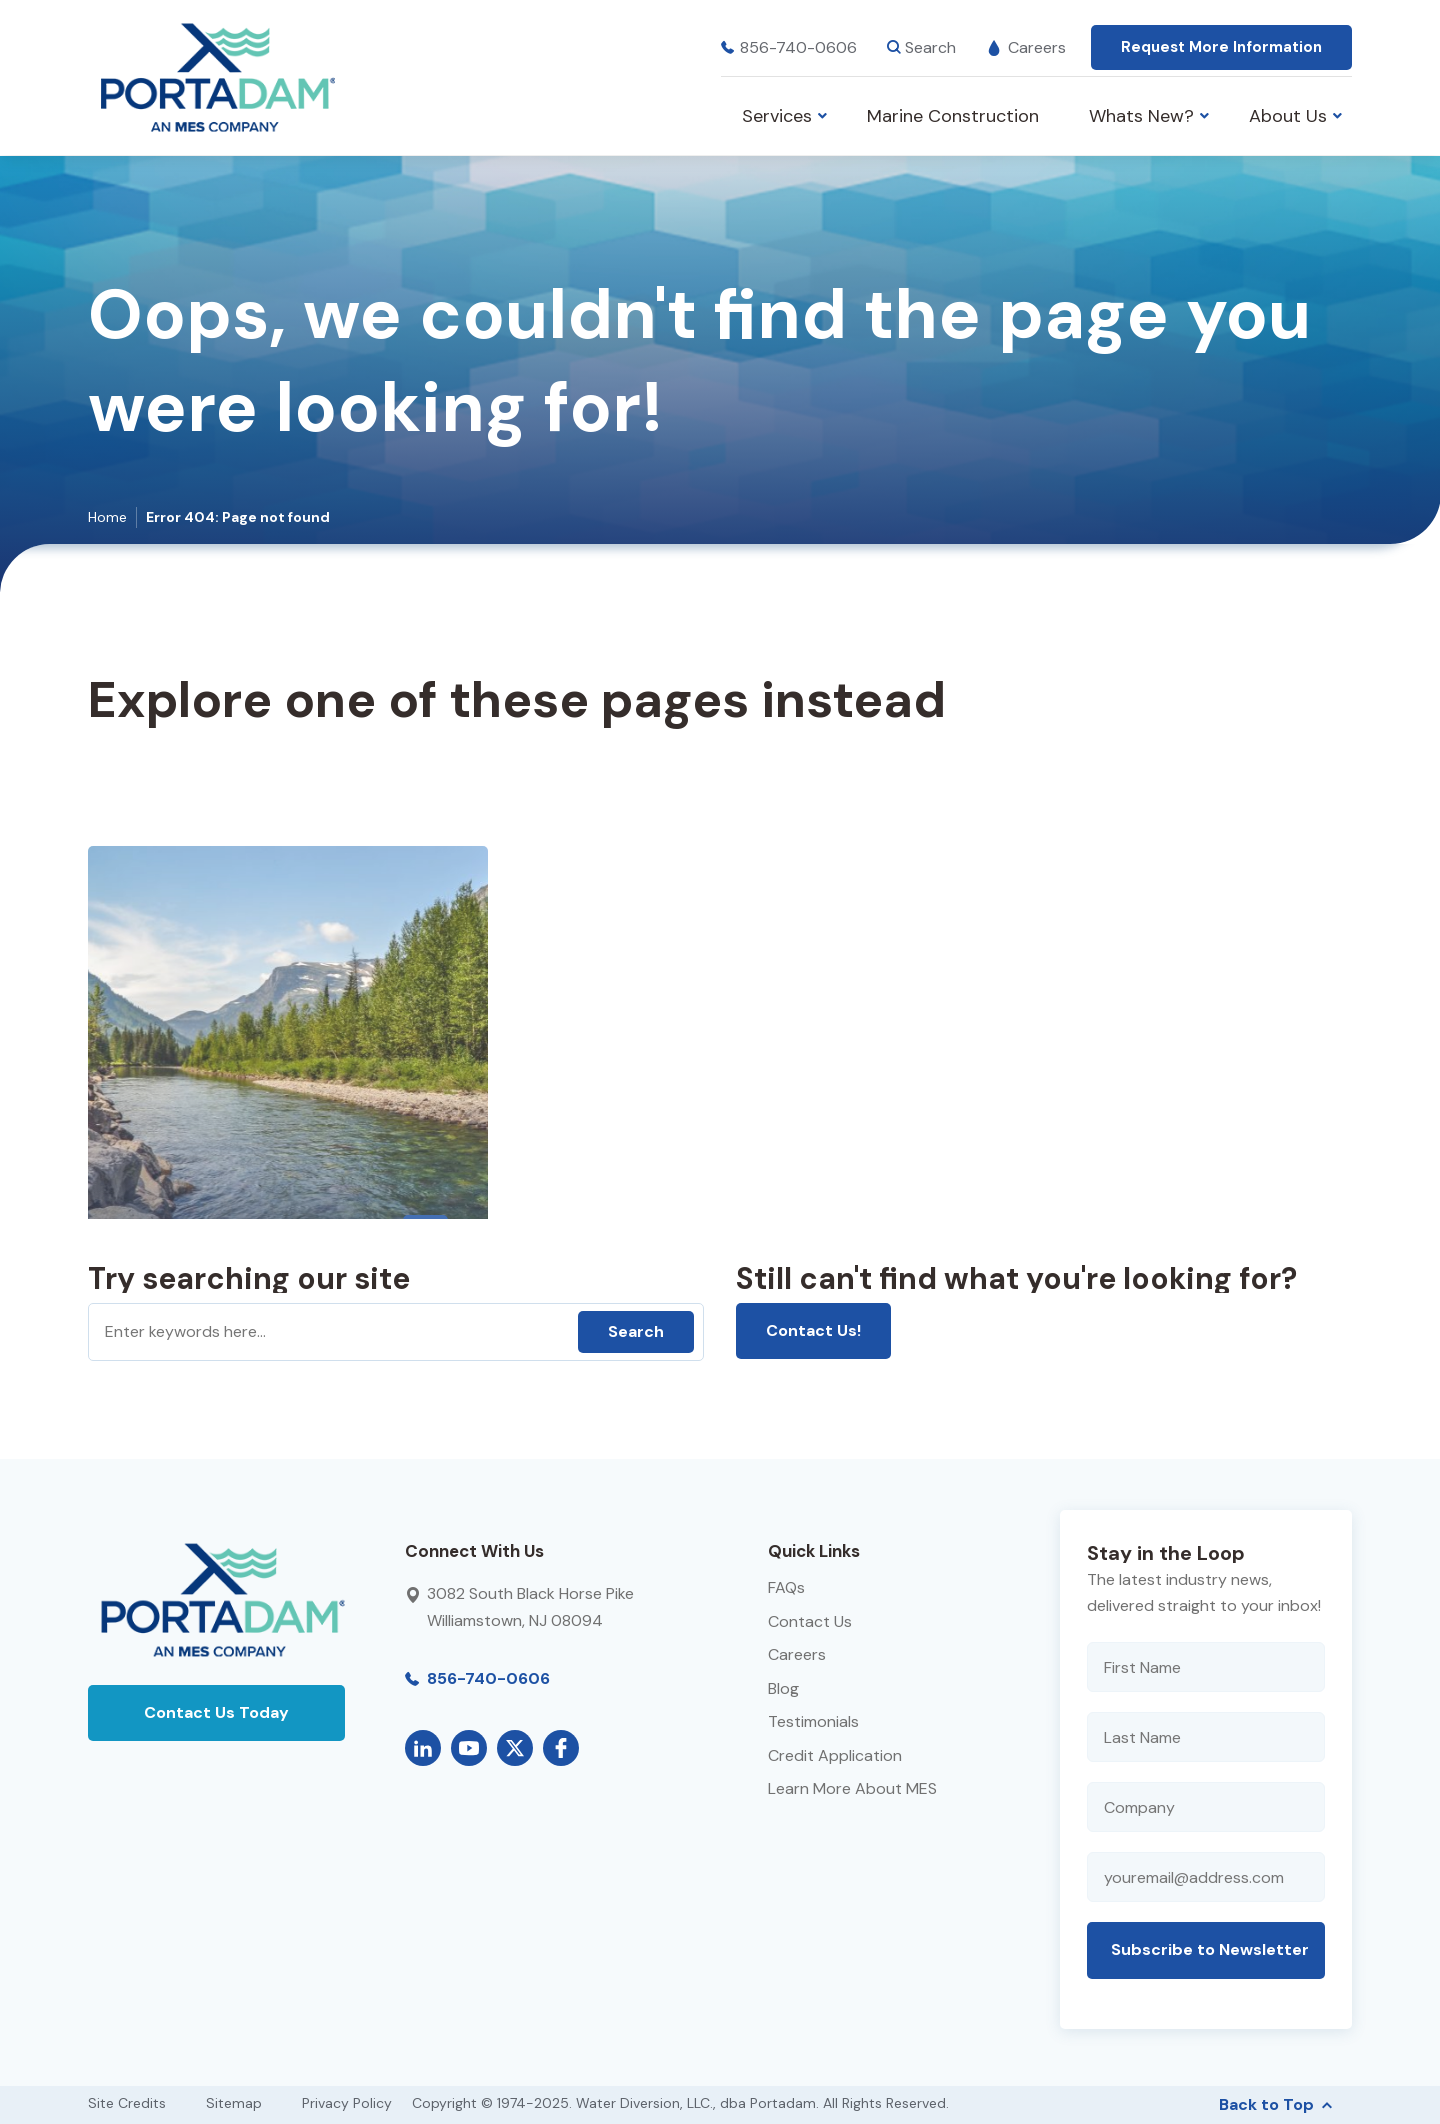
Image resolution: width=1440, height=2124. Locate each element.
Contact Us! (813, 1330)
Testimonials (813, 1721)
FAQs (786, 1587)
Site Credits (127, 2103)
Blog (783, 1688)
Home (107, 517)
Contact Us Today (216, 1712)
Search (636, 1331)
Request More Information (1221, 47)
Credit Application (835, 1755)
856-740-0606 (789, 47)
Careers (1026, 47)
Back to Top (1275, 2104)
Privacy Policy (347, 2103)
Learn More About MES (852, 1788)
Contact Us (810, 1621)
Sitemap (234, 2103)
